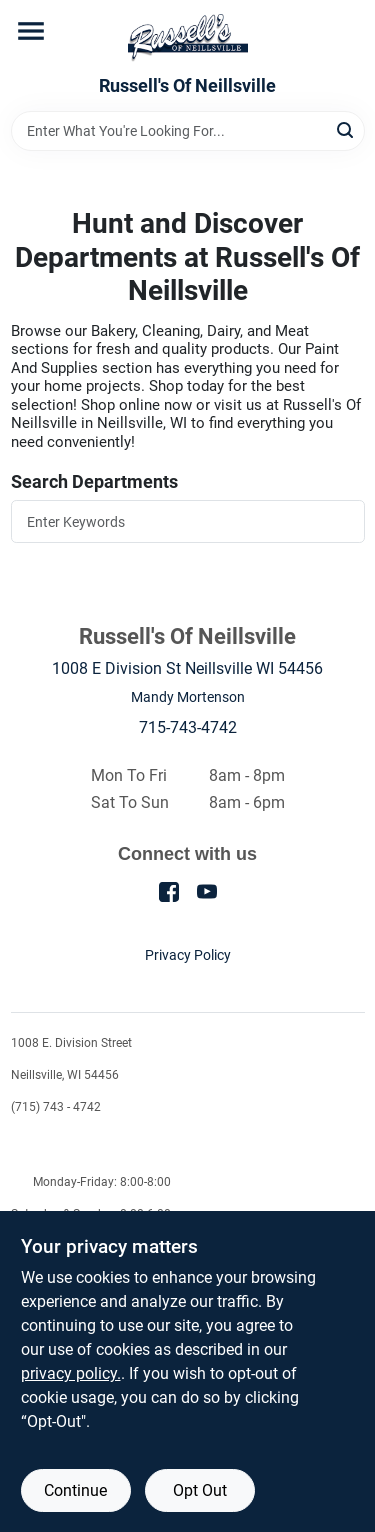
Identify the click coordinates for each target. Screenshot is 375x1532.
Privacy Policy (188, 955)
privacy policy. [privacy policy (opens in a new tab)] (71, 1373)
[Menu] (31, 31)
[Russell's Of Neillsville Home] (188, 38)
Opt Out (200, 1490)
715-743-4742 (188, 727)
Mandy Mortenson (188, 697)
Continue (75, 1490)
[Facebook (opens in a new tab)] (169, 890)
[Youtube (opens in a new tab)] (207, 890)
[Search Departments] (188, 521)
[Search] (346, 129)
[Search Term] (188, 131)
